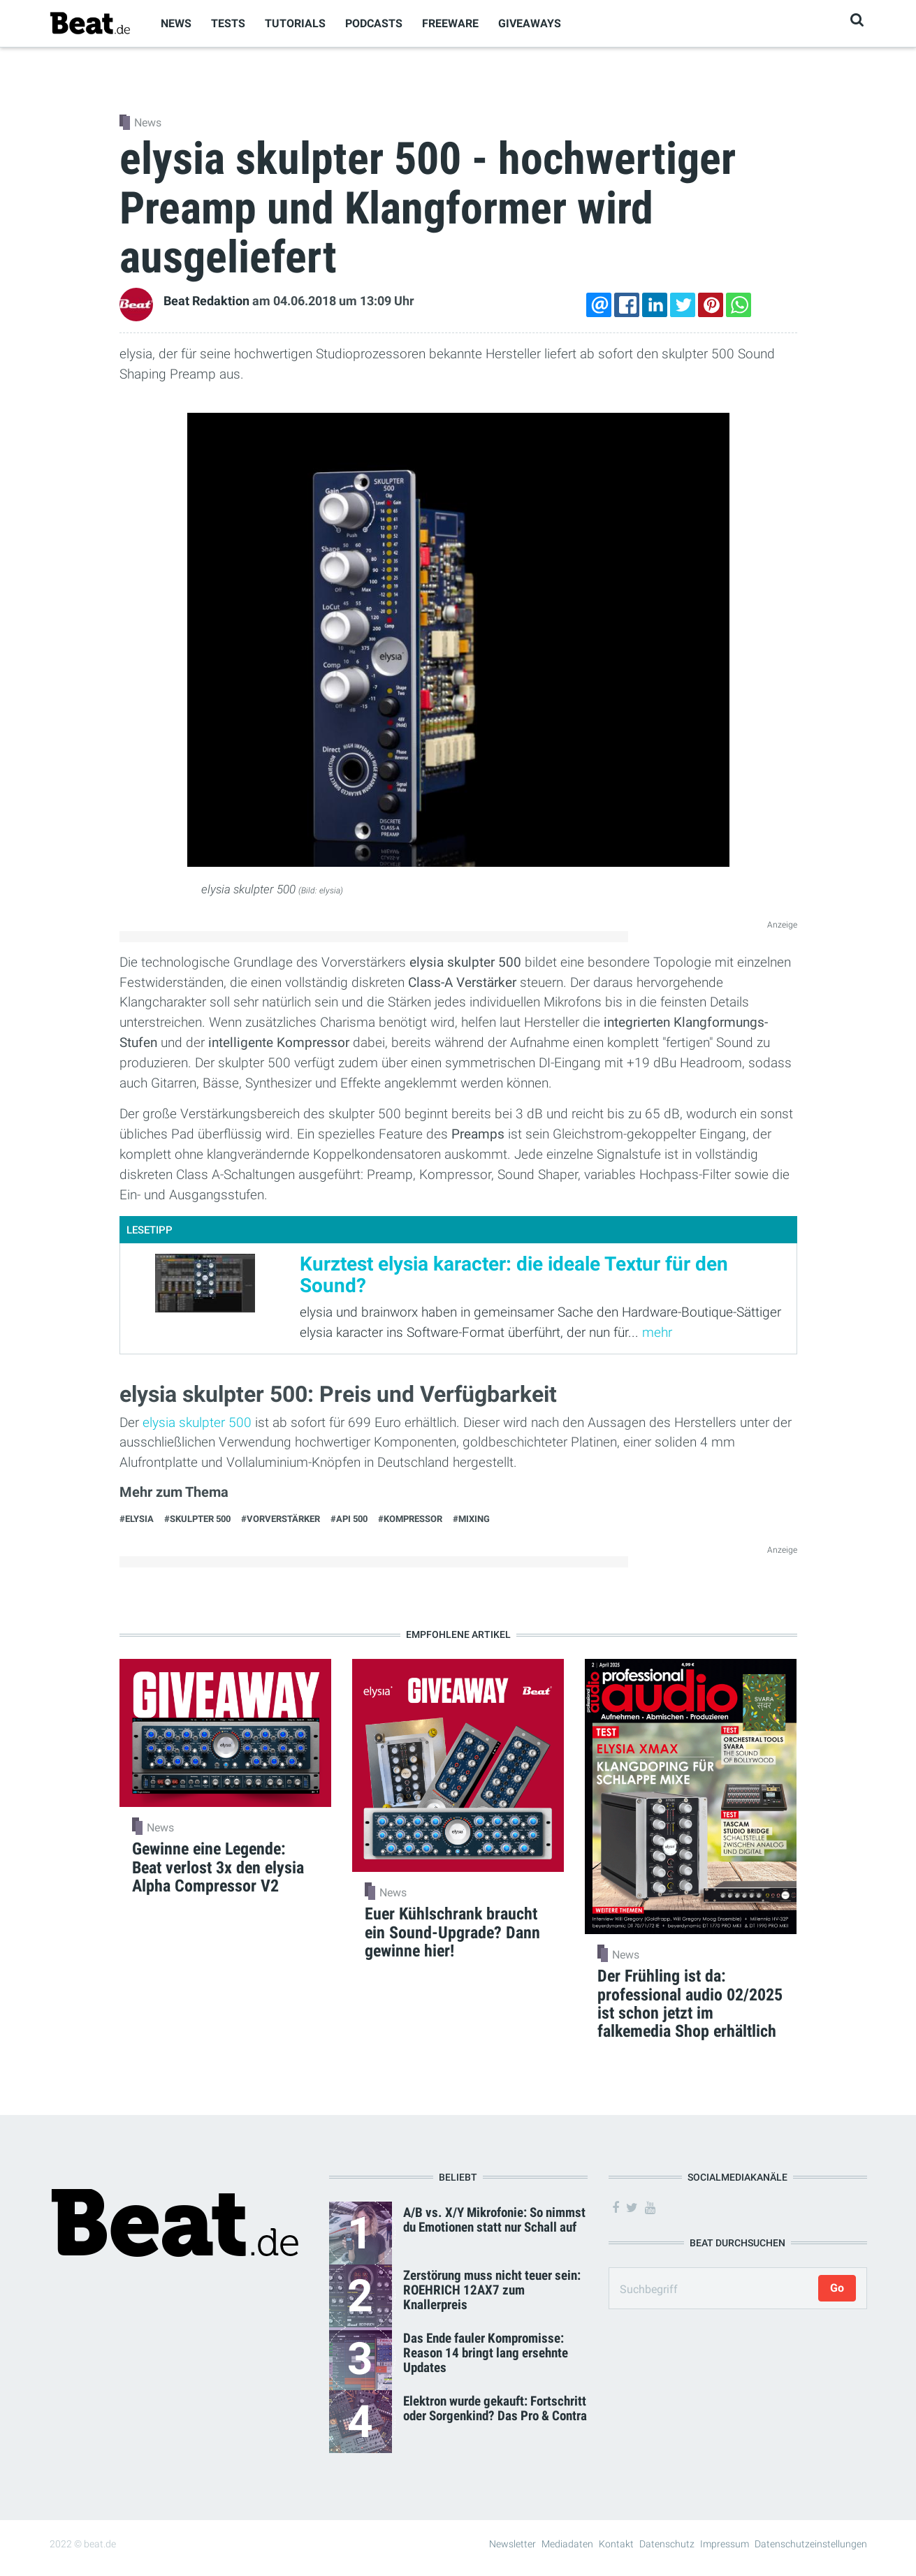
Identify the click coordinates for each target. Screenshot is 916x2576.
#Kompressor (410, 1519)
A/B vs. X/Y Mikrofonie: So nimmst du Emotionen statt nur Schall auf (494, 2219)
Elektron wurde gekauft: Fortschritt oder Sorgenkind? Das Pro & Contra (495, 2408)
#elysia (136, 1519)
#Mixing (471, 1519)
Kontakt (616, 2543)
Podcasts (373, 23)
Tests (228, 23)
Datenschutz (667, 2543)
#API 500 (349, 1519)
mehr (657, 1332)
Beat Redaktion (206, 301)
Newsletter (512, 2543)
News (176, 23)
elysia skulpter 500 (195, 1422)
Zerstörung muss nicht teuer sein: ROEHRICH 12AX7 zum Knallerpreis (492, 2290)
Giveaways (529, 23)
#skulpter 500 (197, 1519)
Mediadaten (567, 2543)
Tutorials (295, 23)
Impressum (724, 2543)
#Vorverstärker (280, 1519)
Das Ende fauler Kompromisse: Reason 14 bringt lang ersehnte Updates (485, 2353)
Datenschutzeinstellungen (811, 2543)
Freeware (450, 23)
